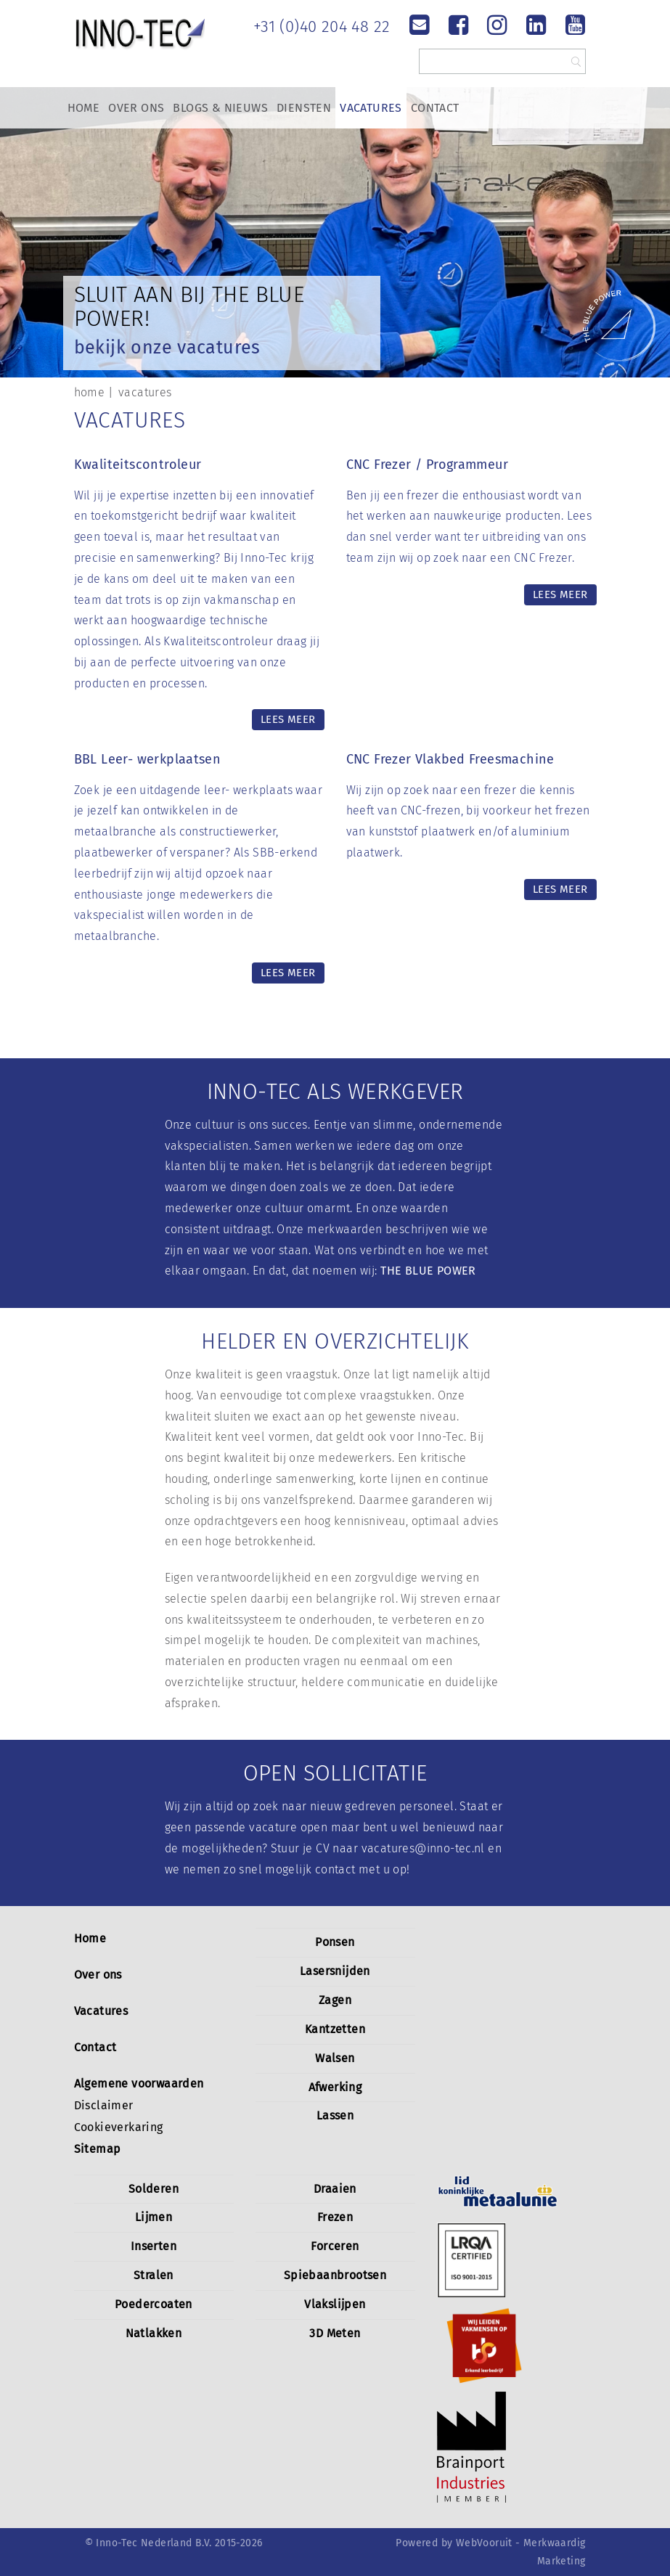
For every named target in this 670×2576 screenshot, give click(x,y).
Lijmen (153, 2217)
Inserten (153, 2246)
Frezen (335, 2217)
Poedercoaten (153, 2304)
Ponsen (334, 1942)
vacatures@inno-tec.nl (423, 1848)
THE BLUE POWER (428, 1270)
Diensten (304, 108)
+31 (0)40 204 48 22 (322, 26)
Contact (435, 108)
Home (84, 108)
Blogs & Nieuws (220, 108)
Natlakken (154, 2333)
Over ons (98, 1975)
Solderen (153, 2189)
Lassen (335, 2115)
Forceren (335, 2246)
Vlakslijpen (334, 2304)
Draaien (335, 2189)
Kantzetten (335, 2029)
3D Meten (334, 2333)
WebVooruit (484, 2543)
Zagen (335, 2000)
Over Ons (136, 108)
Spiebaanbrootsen (335, 2275)
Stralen (153, 2275)
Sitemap (97, 2149)
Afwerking (335, 2087)
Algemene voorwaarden (139, 2083)
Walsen (334, 2058)
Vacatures (371, 108)
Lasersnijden (335, 1971)
